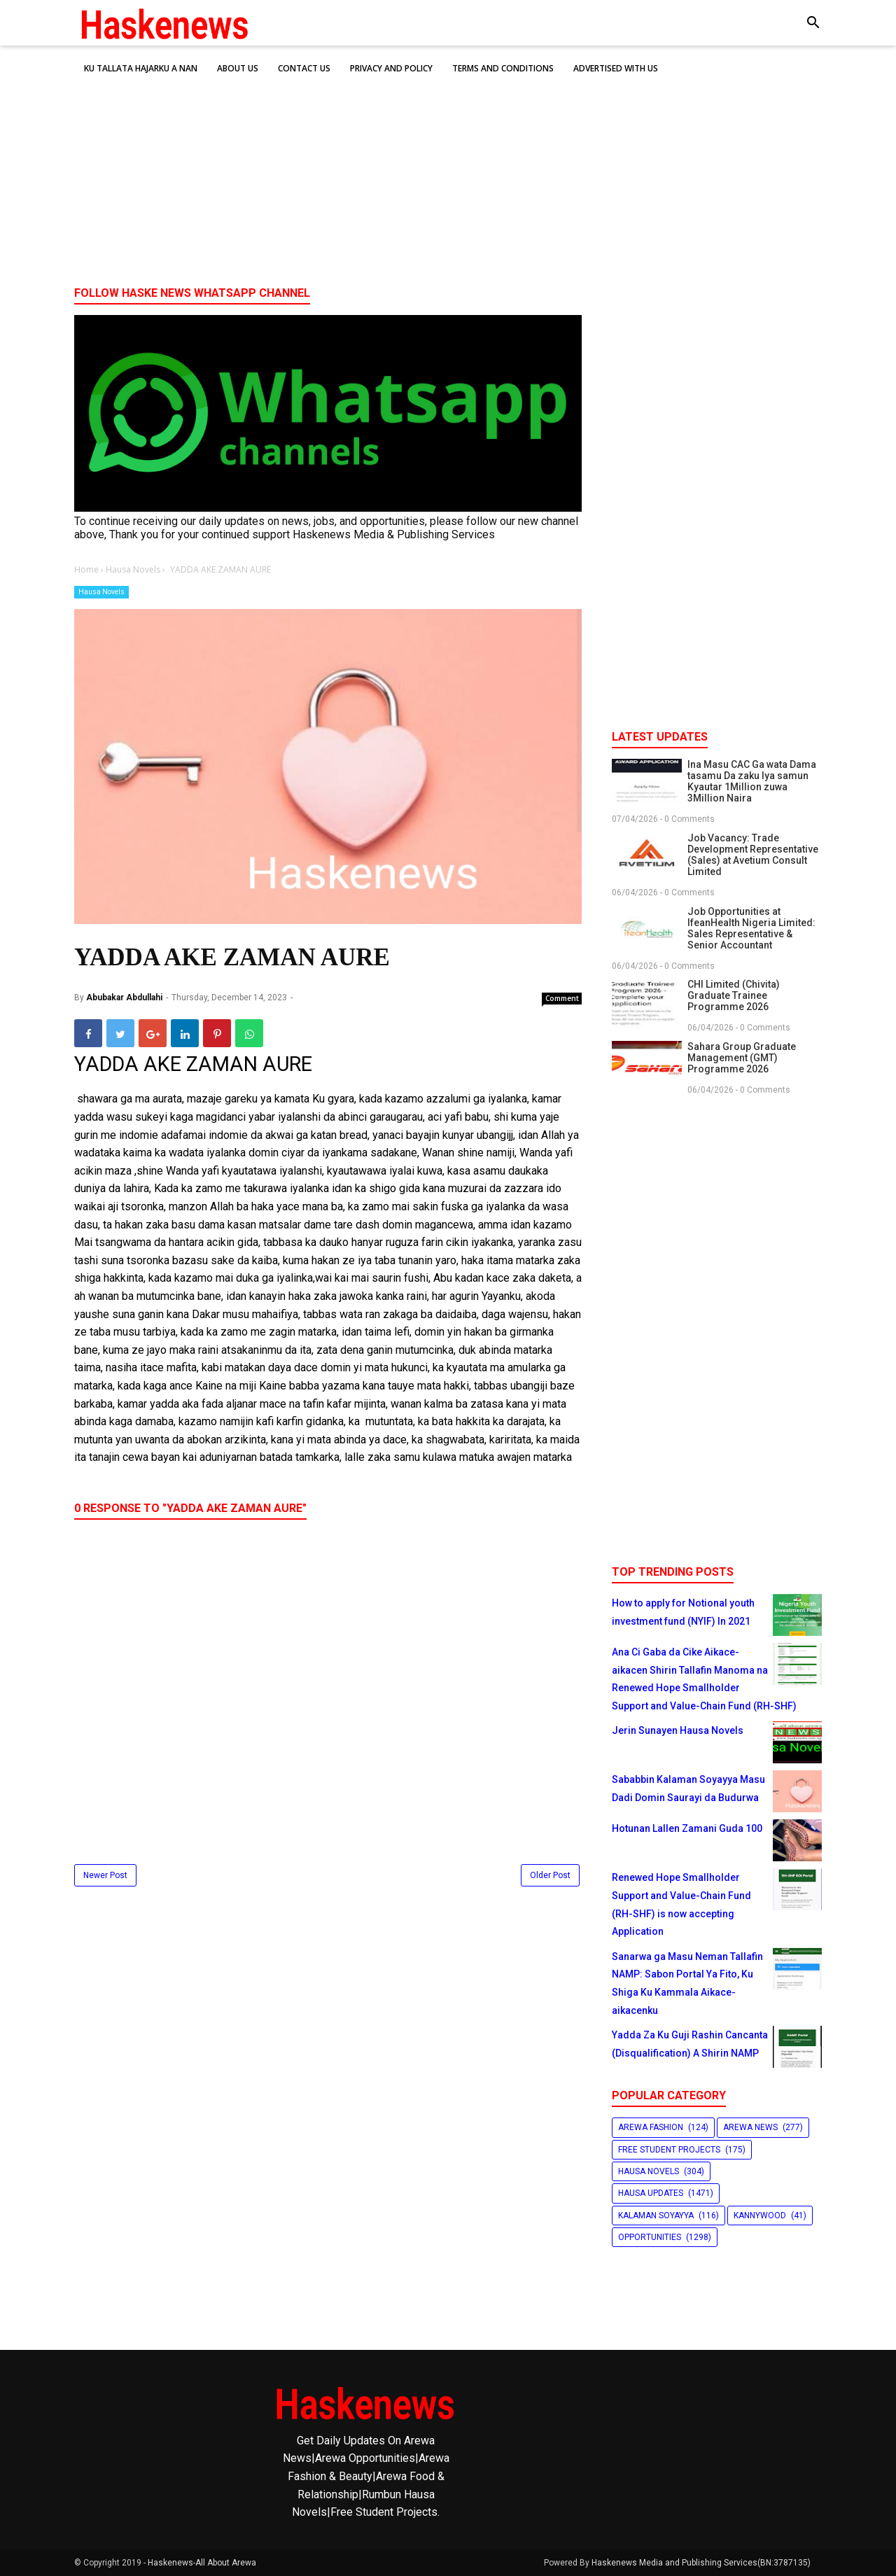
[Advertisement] (448, 167)
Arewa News (750, 2127)
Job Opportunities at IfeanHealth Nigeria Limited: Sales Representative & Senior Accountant (751, 928)
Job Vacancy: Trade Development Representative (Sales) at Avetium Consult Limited (752, 854)
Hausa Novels (101, 592)
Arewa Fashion (650, 2127)
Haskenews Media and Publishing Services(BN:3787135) (701, 2563)
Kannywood (760, 2215)
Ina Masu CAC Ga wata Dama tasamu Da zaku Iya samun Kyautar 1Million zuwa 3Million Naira (751, 781)
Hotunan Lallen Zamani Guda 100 (687, 1828)
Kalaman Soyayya (656, 2215)
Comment (562, 998)
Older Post (550, 1875)
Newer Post (105, 1875)
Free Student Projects (669, 2150)
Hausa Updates (650, 2193)
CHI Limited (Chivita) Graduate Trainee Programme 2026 (733, 995)
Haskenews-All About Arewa (202, 2563)
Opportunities (649, 2237)
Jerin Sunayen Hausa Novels (677, 1730)
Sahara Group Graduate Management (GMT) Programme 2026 (741, 1057)
